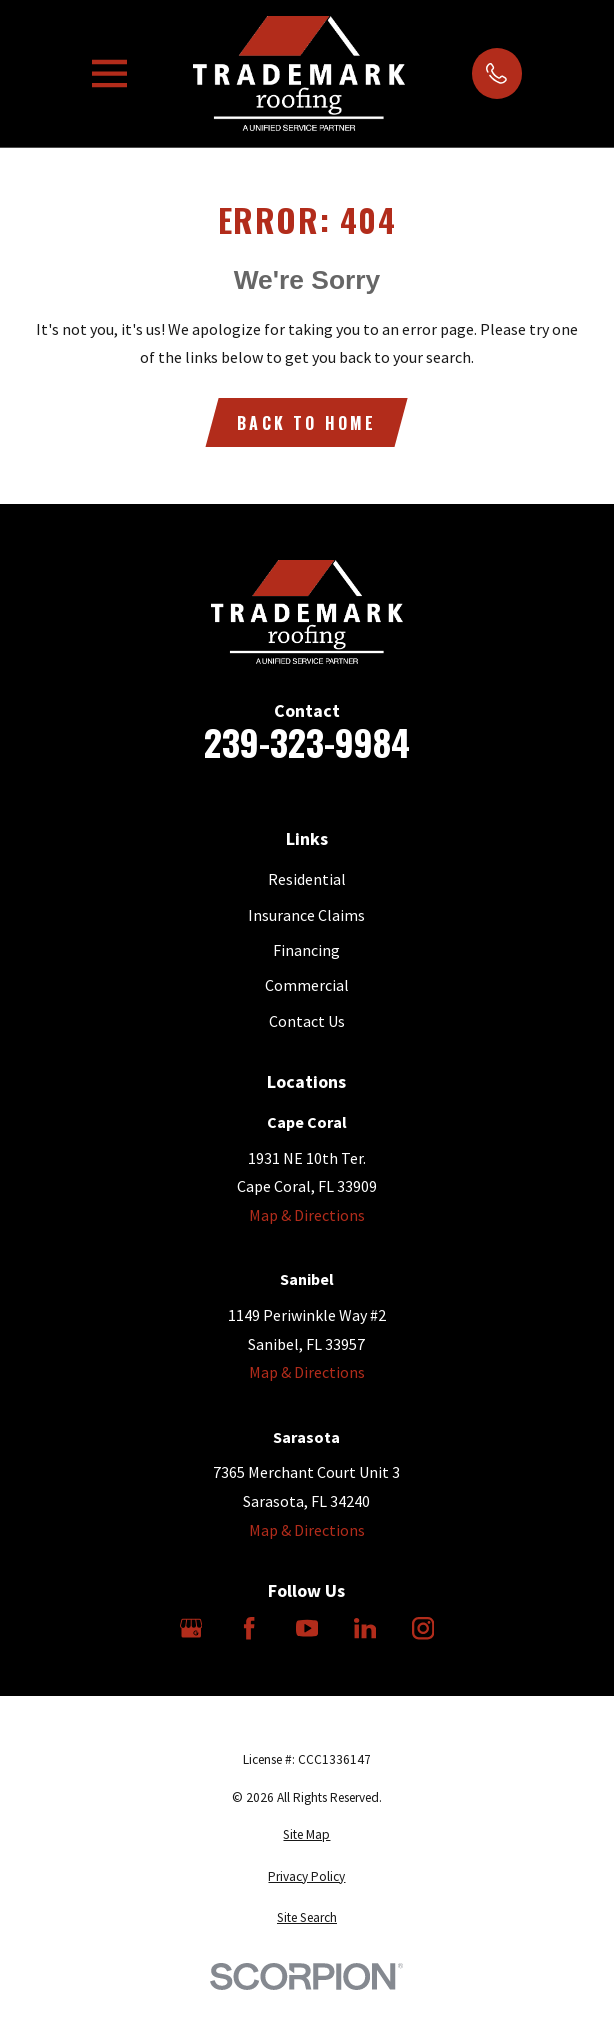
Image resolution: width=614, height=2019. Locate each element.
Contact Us (307, 1021)
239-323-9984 (307, 742)
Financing (306, 950)
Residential (307, 879)
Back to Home (306, 423)
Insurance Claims (306, 915)
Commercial (307, 985)
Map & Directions (307, 1215)
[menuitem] (307, 1835)
